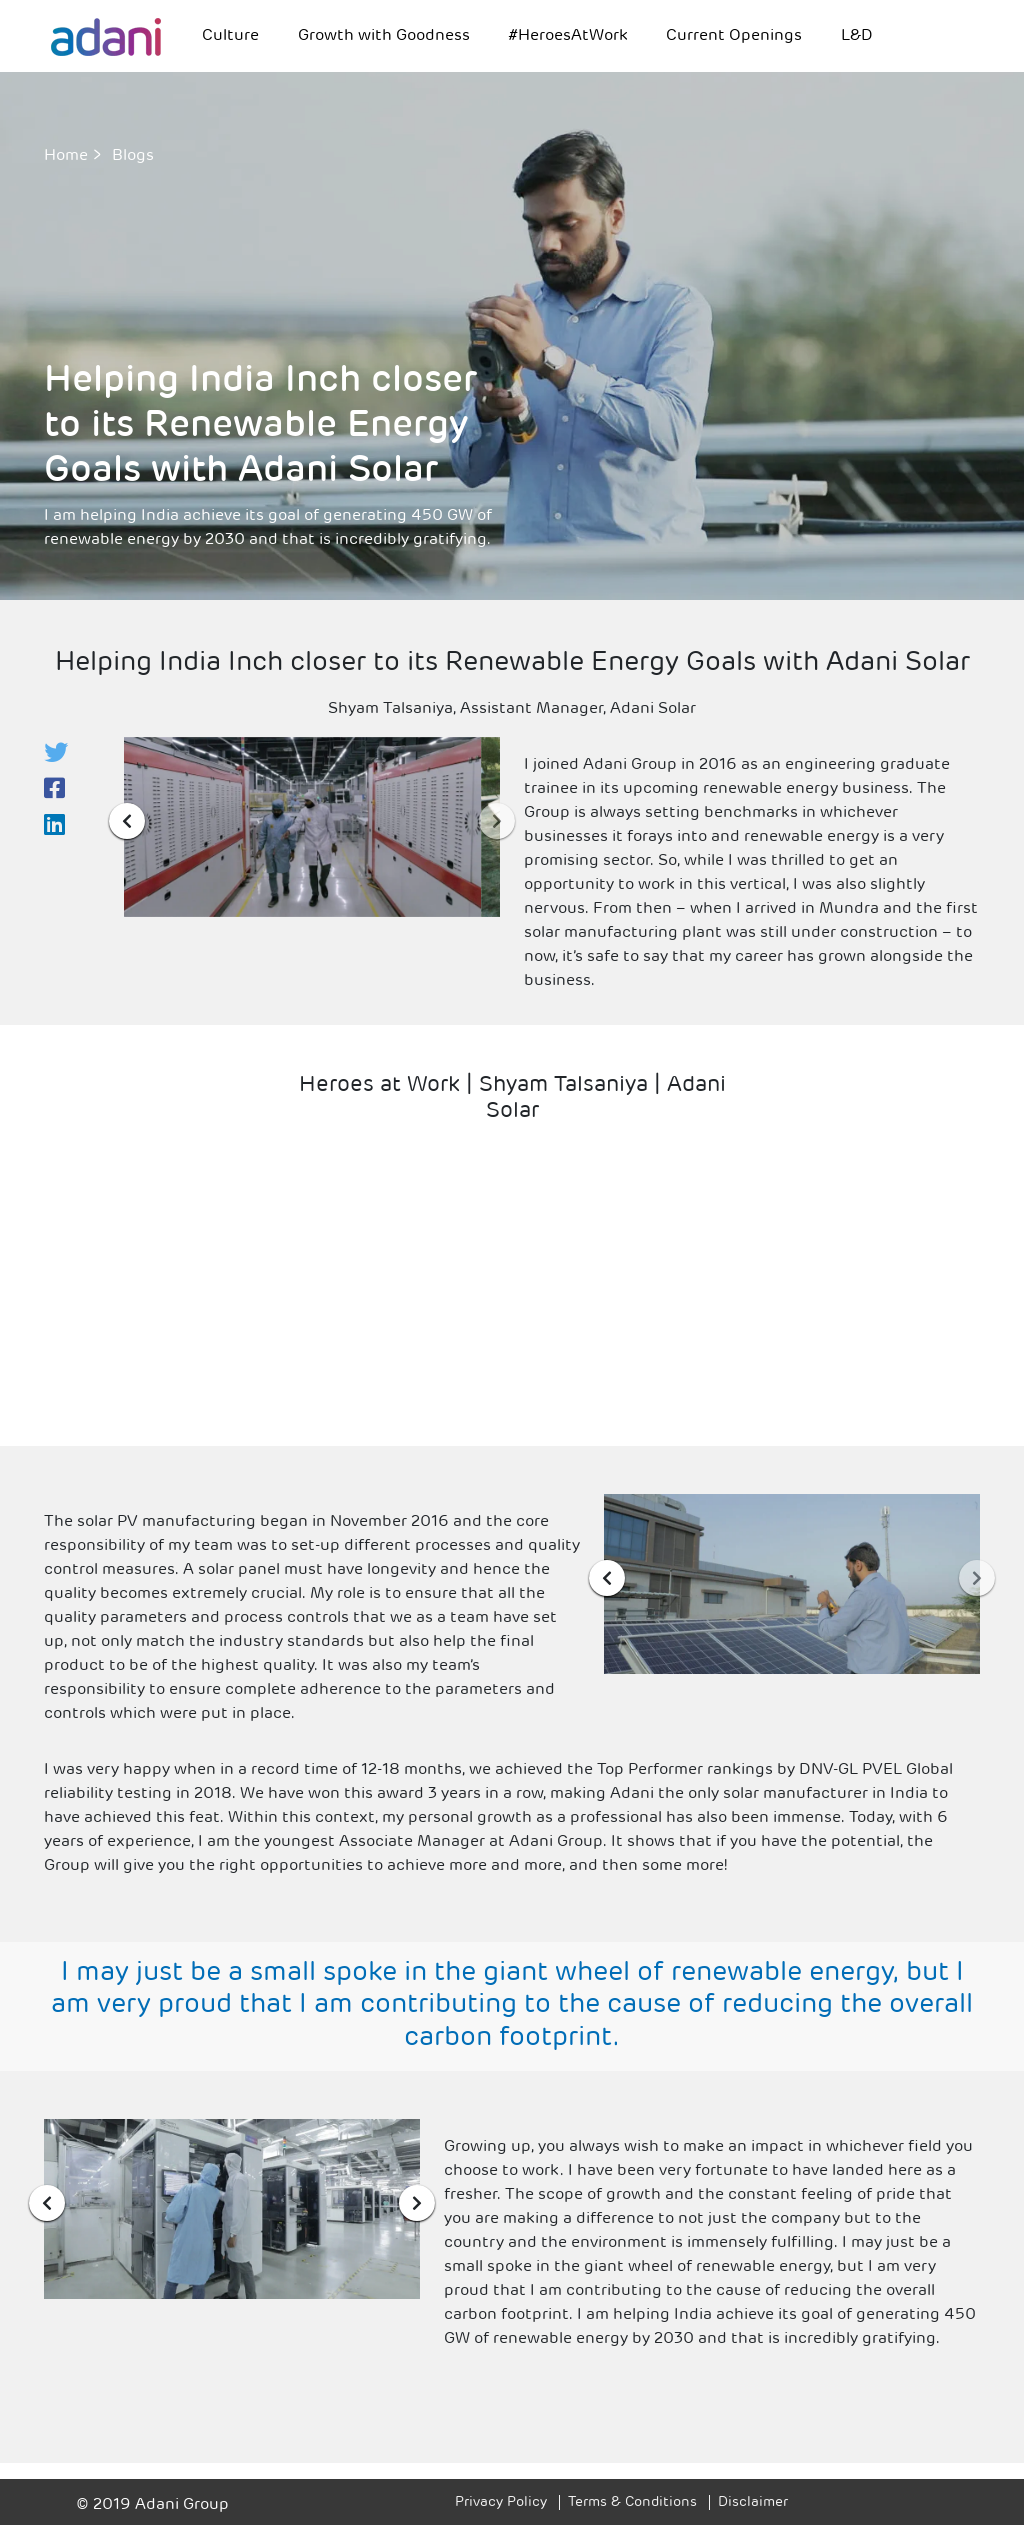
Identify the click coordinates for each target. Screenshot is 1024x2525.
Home (66, 156)
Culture (230, 36)
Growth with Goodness (384, 36)
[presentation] (127, 821)
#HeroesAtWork (568, 36)
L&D (857, 36)
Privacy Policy (501, 2502)
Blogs (133, 156)
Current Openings (734, 36)
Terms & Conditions (632, 2502)
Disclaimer (753, 2502)
